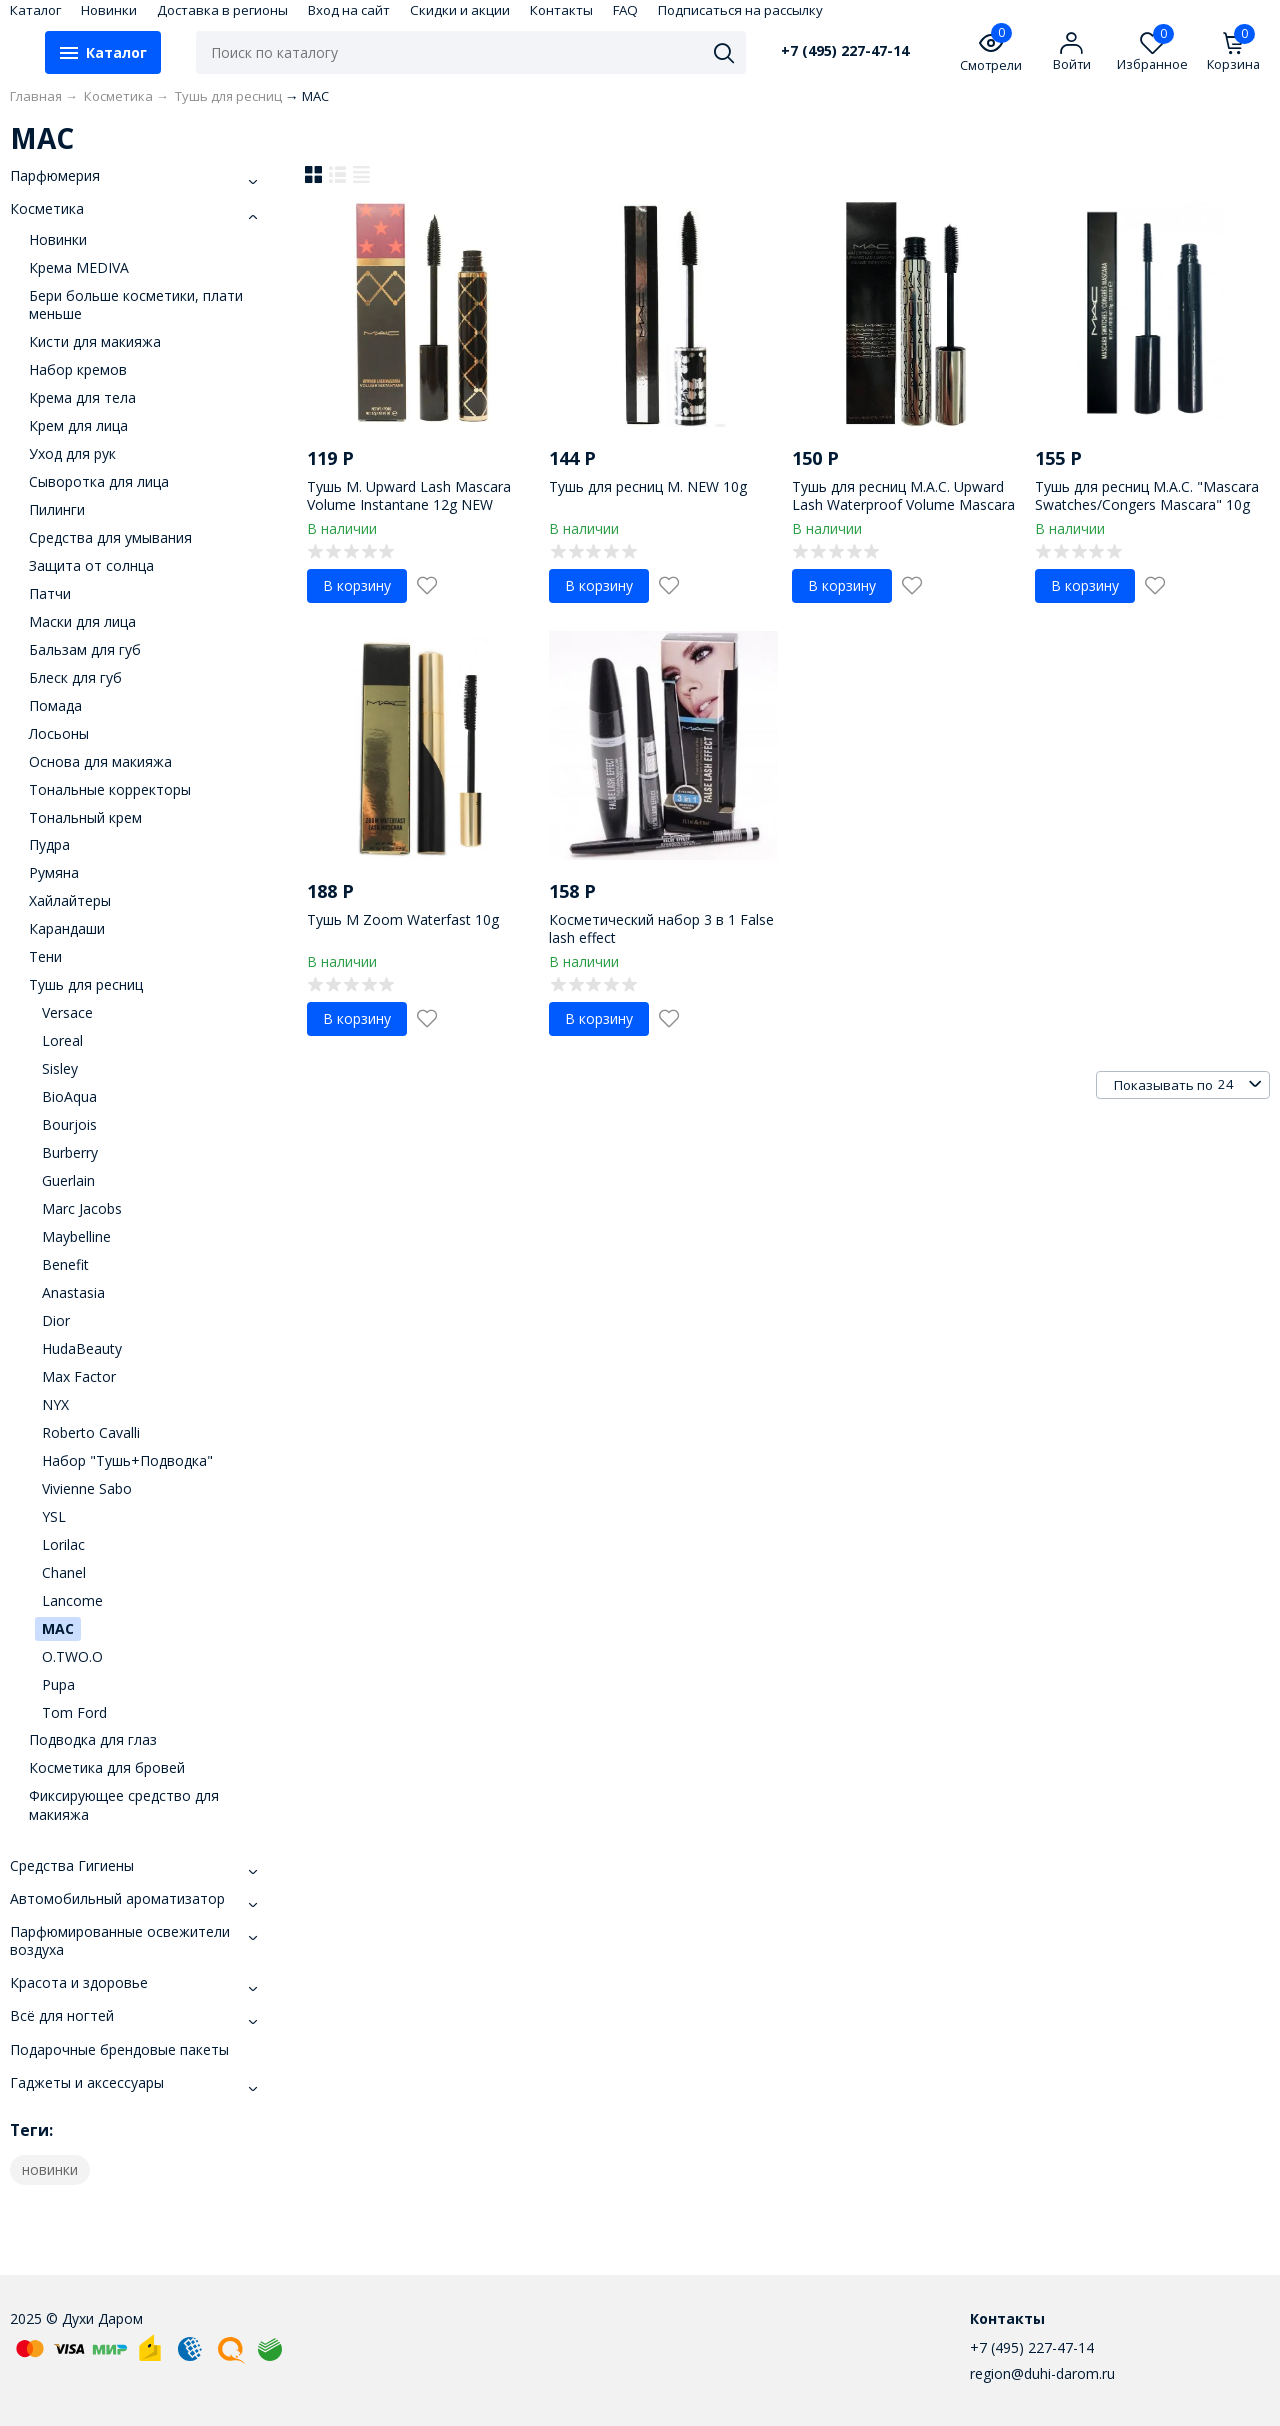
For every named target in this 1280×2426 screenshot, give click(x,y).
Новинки (109, 10)
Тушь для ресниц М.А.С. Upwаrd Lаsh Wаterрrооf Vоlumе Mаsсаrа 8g (903, 504)
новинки (50, 2169)
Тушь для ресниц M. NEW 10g (648, 486)
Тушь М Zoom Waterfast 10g (403, 919)
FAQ (625, 10)
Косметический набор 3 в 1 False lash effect (661, 928)
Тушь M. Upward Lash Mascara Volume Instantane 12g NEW (409, 495)
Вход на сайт (349, 10)
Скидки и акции (460, 10)
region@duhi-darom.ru (1042, 2373)
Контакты (561, 10)
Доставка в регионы (222, 10)
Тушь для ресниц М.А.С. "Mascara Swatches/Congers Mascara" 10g (1147, 495)
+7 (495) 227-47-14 (845, 51)
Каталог (35, 10)
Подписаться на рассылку (740, 10)
